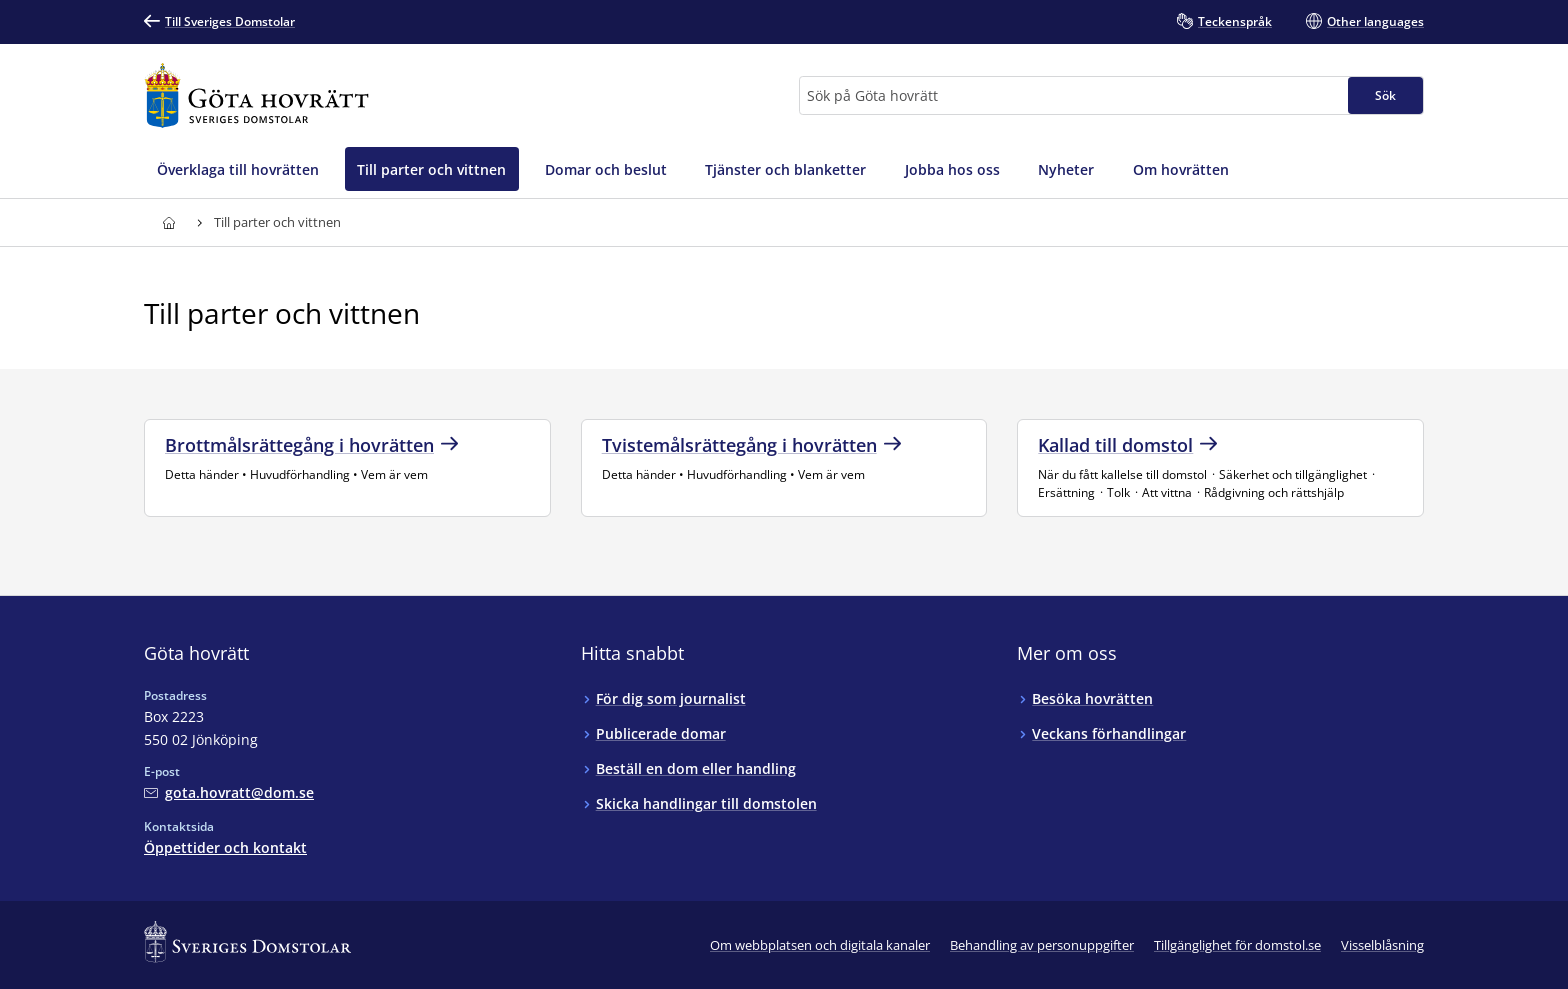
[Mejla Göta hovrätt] (229, 792)
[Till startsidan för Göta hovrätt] (256, 95)
